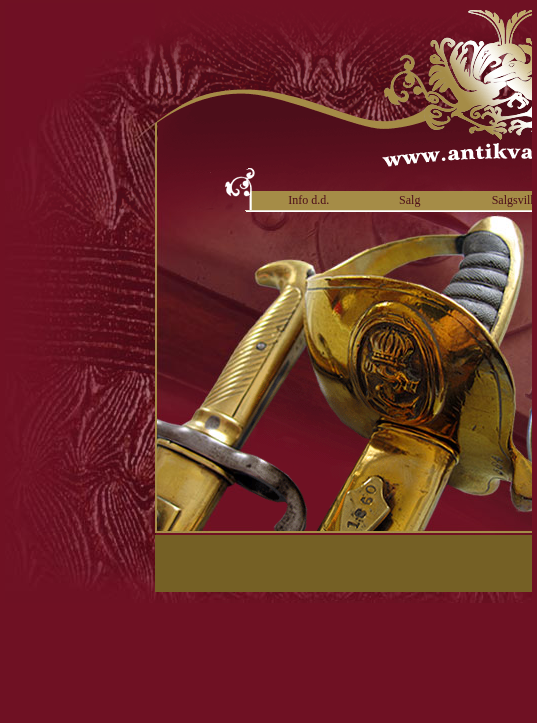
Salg (409, 200)
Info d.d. (308, 200)
